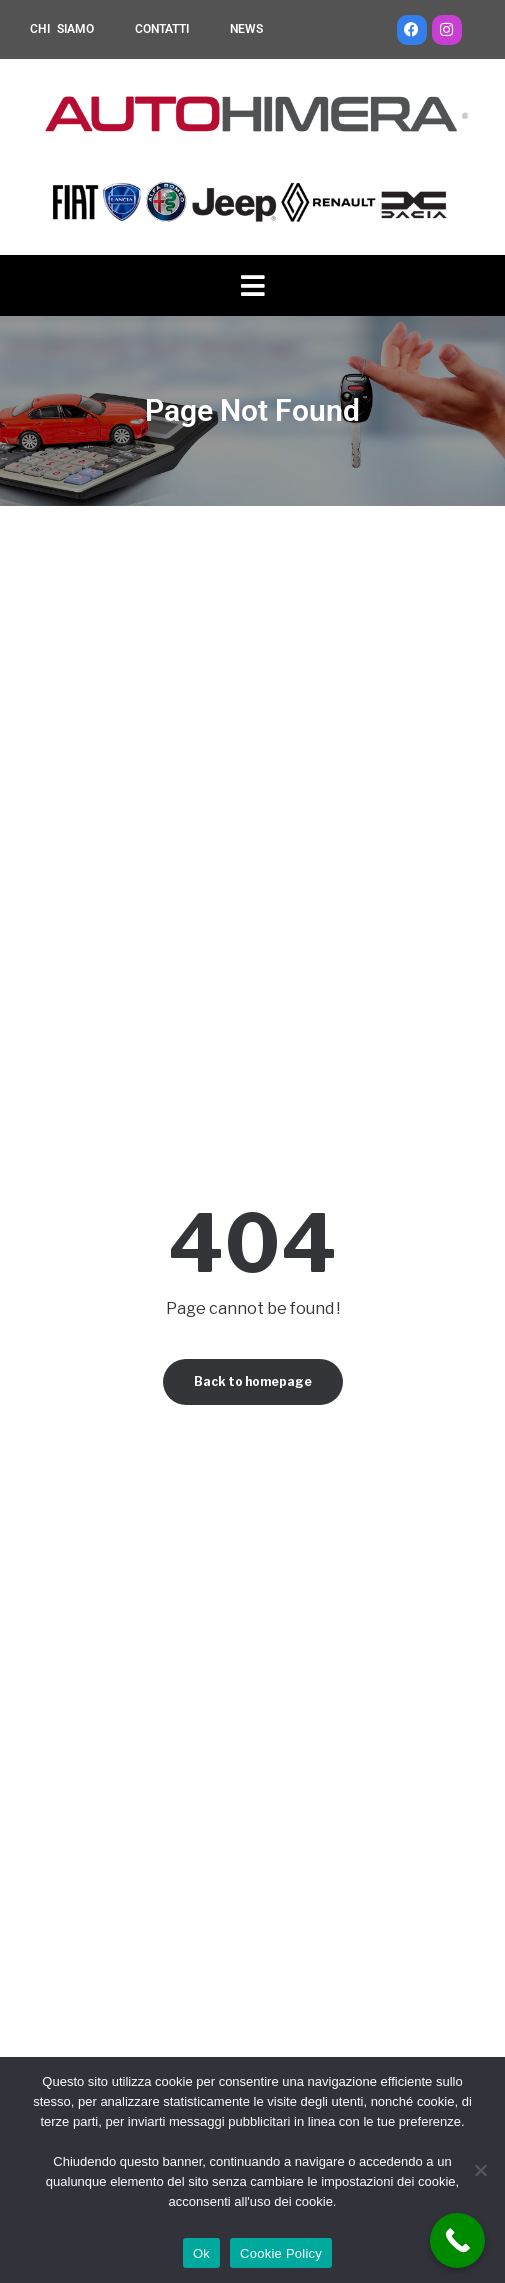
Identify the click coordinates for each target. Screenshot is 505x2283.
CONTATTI (162, 29)
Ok (201, 2253)
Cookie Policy (281, 2253)
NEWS (246, 29)
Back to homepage (253, 1381)
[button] (253, 285)
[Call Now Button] (457, 2240)
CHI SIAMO (62, 29)
